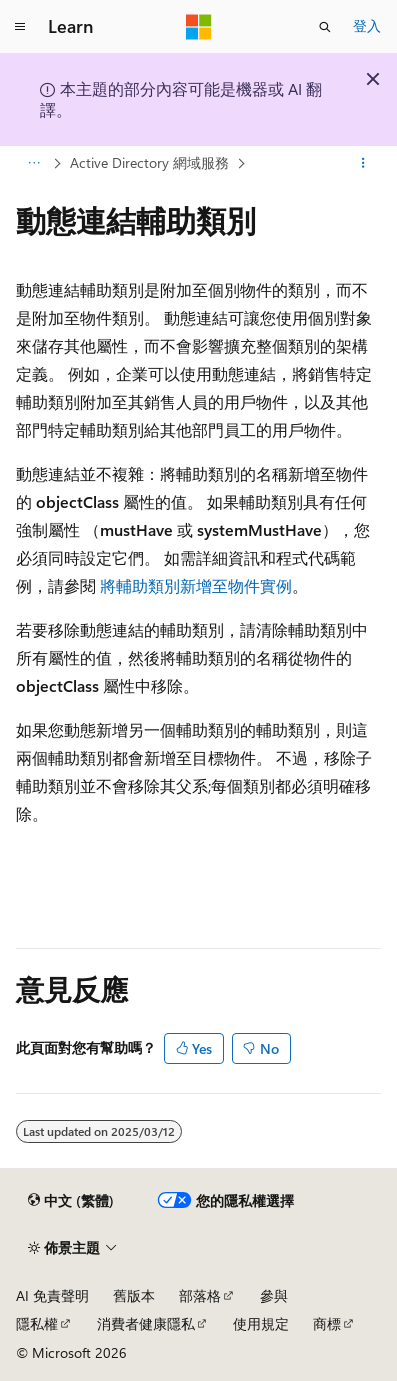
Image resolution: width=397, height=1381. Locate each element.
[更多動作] (363, 163)
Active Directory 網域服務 (149, 162)
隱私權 (37, 1323)
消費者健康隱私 (146, 1323)
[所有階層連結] (33, 163)
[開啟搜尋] (325, 27)
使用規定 (261, 1323)
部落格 (200, 1295)
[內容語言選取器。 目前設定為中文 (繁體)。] (71, 1201)
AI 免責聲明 (52, 1295)
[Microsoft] (199, 27)
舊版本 (134, 1295)
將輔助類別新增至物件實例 (196, 585)
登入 (367, 25)
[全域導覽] (20, 27)
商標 (327, 1323)
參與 (274, 1295)
